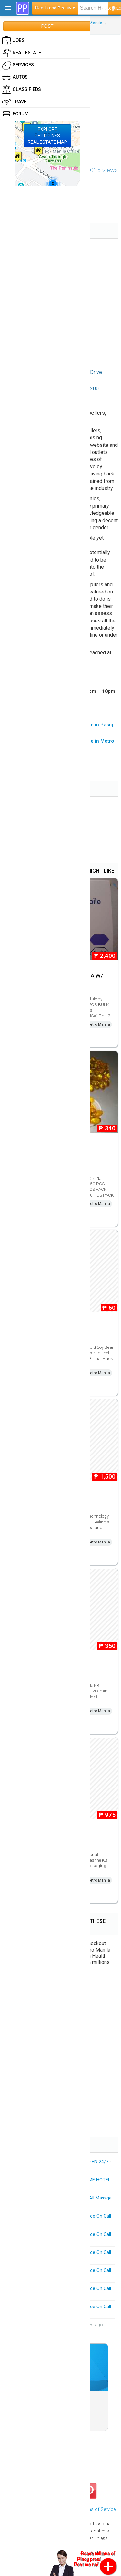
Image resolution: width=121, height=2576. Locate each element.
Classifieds (21, 89)
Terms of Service (98, 2509)
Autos (15, 77)
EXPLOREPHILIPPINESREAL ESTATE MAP (47, 136)
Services (18, 65)
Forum (15, 114)
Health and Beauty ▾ (55, 7)
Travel (15, 101)
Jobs (13, 40)
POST (47, 26)
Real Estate (21, 52)
